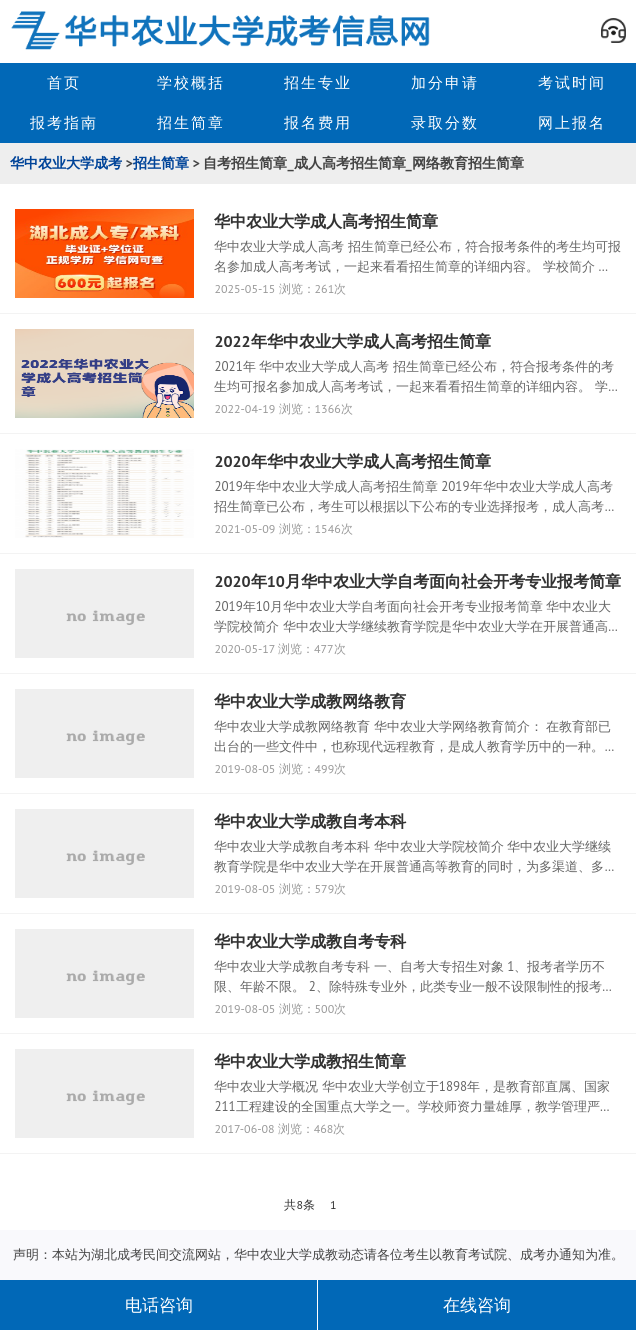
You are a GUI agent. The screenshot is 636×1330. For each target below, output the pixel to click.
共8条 (299, 1204)
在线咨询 (477, 1305)
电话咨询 (159, 1305)
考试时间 (572, 82)
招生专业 (318, 82)
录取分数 (445, 122)
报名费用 (318, 122)
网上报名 (572, 122)
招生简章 (191, 122)
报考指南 (64, 122)
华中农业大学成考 (66, 163)
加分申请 (445, 82)
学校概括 (191, 82)
